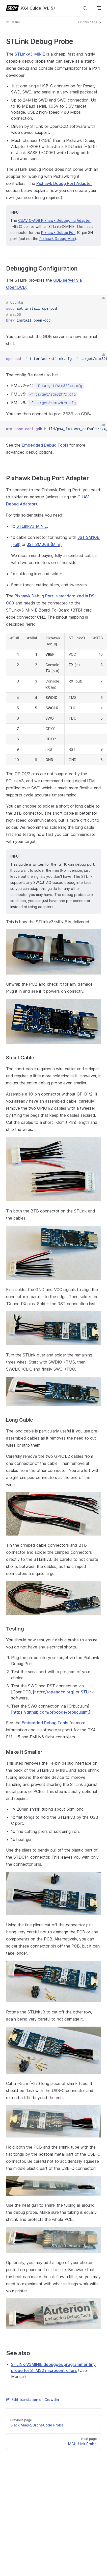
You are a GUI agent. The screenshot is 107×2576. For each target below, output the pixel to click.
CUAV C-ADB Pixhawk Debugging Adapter (54, 220)
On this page (90, 22)
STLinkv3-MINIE (30, 54)
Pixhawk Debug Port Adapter (64, 183)
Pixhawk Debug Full (58, 232)
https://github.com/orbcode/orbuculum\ (51, 1712)
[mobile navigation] (99, 8)
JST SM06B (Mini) (44, 544)
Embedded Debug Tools (45, 445)
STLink (87, 1691)
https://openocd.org (53, 1691)
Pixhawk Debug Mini (57, 238)
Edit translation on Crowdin (32, 2399)
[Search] (85, 8)
